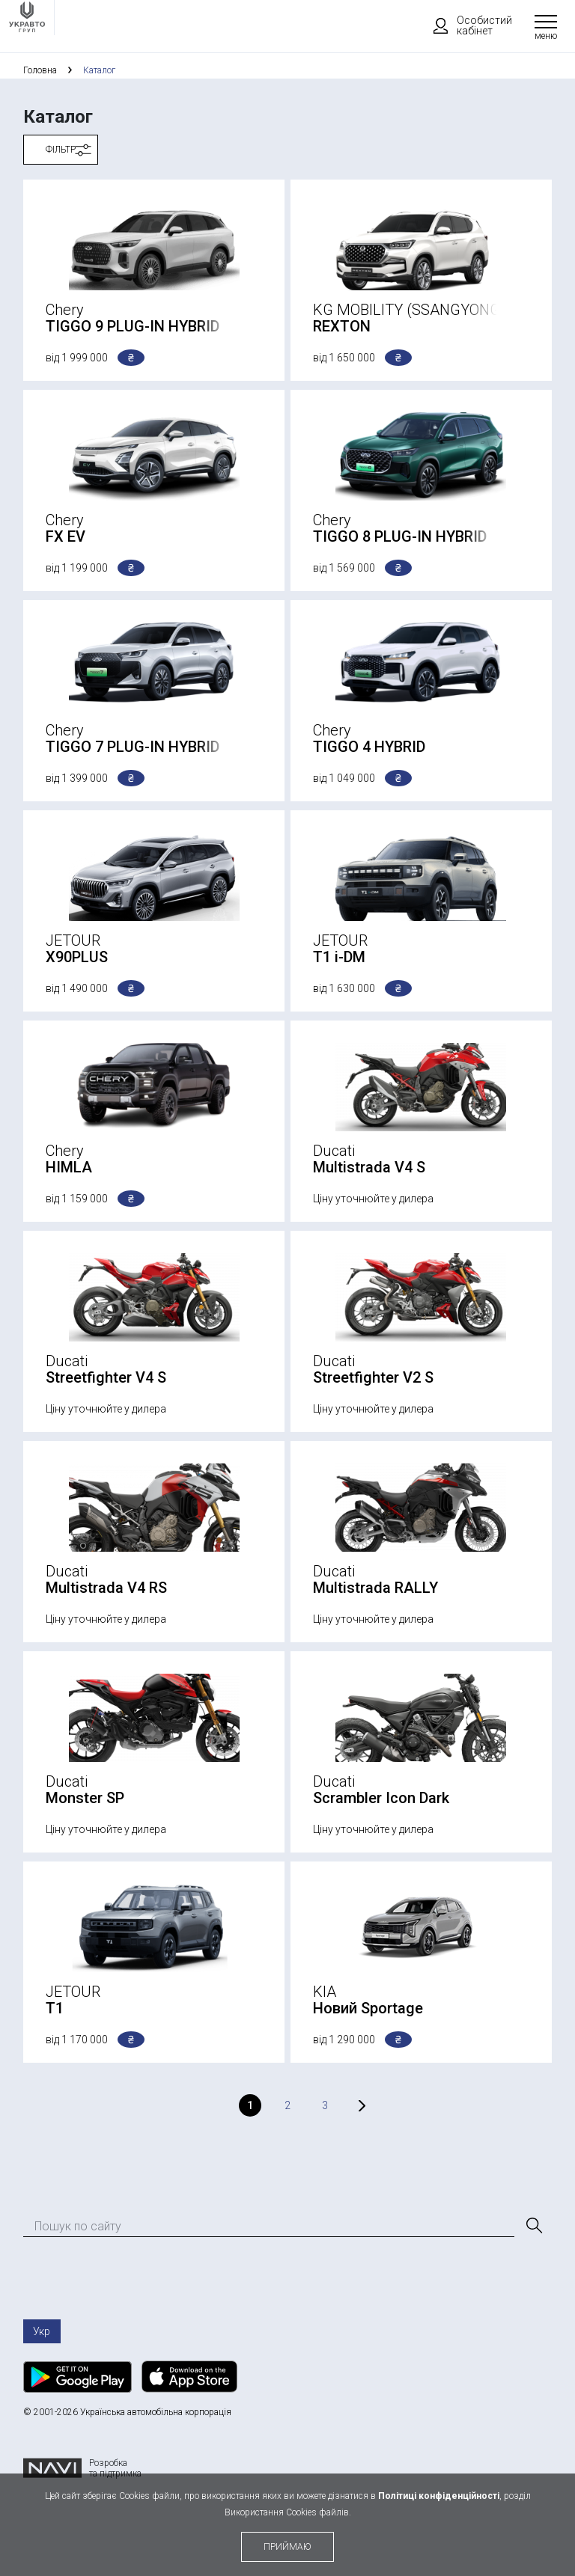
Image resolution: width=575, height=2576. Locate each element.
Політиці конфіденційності (438, 2496)
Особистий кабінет (465, 25)
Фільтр (61, 149)
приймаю (287, 2547)
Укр (41, 2331)
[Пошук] (533, 2226)
